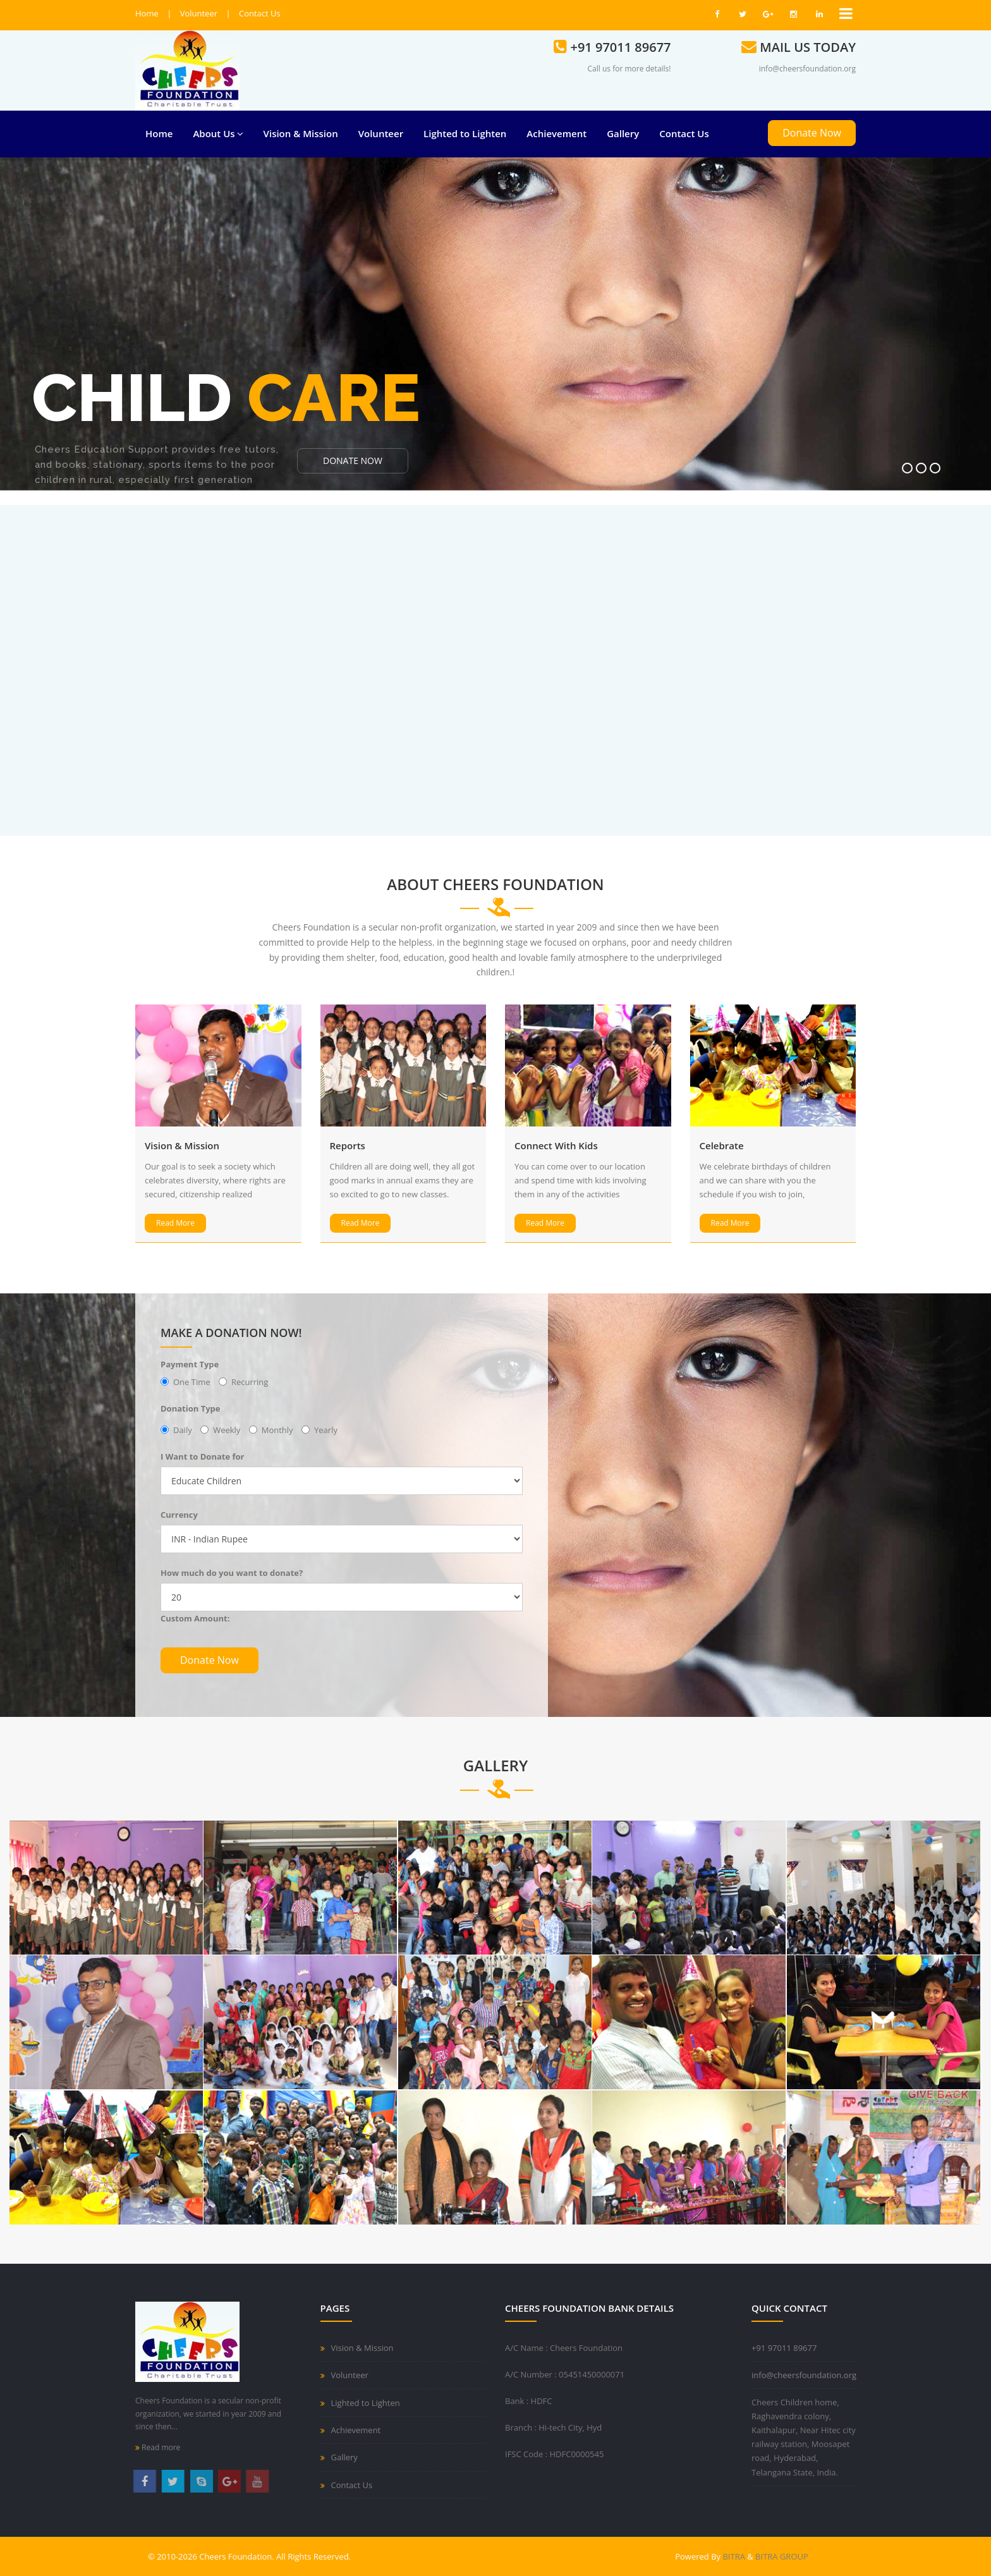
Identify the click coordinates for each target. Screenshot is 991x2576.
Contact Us (260, 13)
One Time (185, 1382)
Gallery (623, 133)
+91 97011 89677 (784, 2347)
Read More (175, 1223)
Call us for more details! (629, 68)
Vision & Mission (301, 133)
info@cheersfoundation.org (807, 68)
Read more (157, 2447)
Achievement (556, 133)
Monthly (271, 1430)
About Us (218, 133)
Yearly (319, 1430)
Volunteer (198, 13)
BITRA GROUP (781, 2556)
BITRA (734, 2556)
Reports (347, 1145)
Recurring (243, 1382)
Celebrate (722, 1145)
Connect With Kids (556, 1145)
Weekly (220, 1430)
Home (147, 13)
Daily (176, 1430)
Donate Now (811, 133)
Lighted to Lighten (464, 133)
